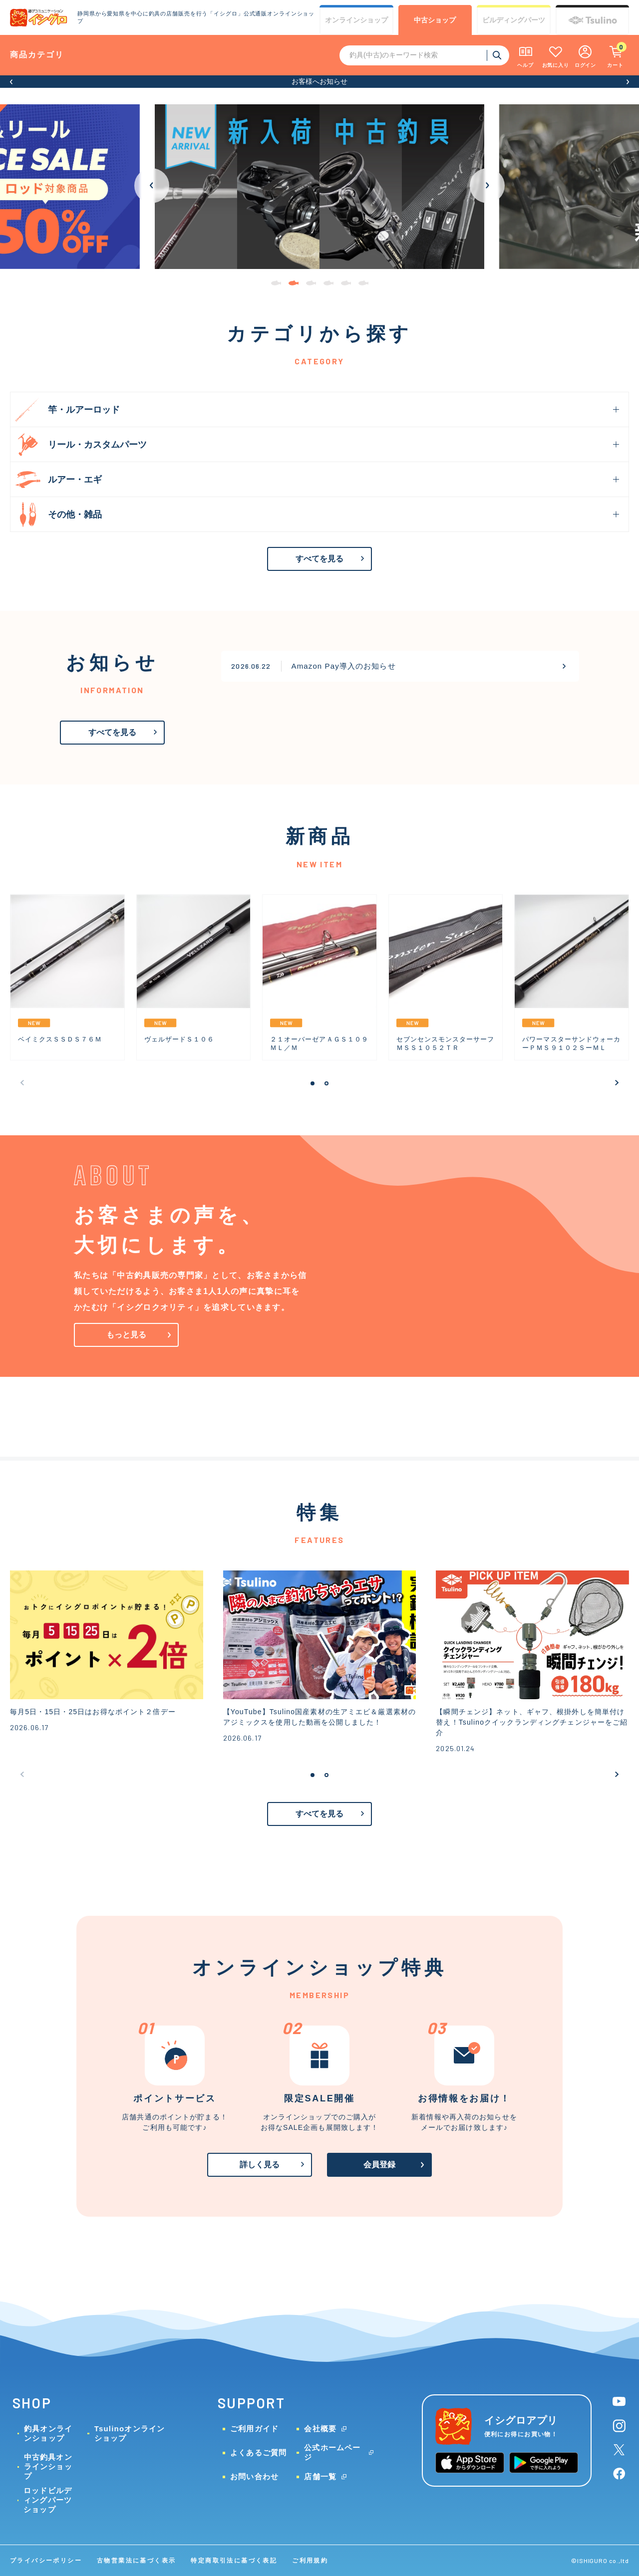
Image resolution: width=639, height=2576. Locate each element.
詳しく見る (260, 2164)
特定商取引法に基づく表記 (234, 2560)
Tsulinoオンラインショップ (129, 2433)
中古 (435, 20)
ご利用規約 (310, 2560)
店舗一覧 (320, 2476)
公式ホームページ (332, 2452)
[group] (319, 186)
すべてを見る (320, 558)
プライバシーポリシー (46, 2560)
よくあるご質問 (258, 2452)
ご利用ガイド (254, 2428)
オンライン (356, 20)
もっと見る (126, 1334)
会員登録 (379, 2164)
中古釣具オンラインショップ (48, 2466)
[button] (11, 81)
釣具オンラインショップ (48, 2433)
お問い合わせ (254, 2476)
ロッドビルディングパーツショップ (47, 2500)
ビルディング (513, 20)
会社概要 (320, 2428)
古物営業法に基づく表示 (136, 2560)
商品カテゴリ (37, 54)
